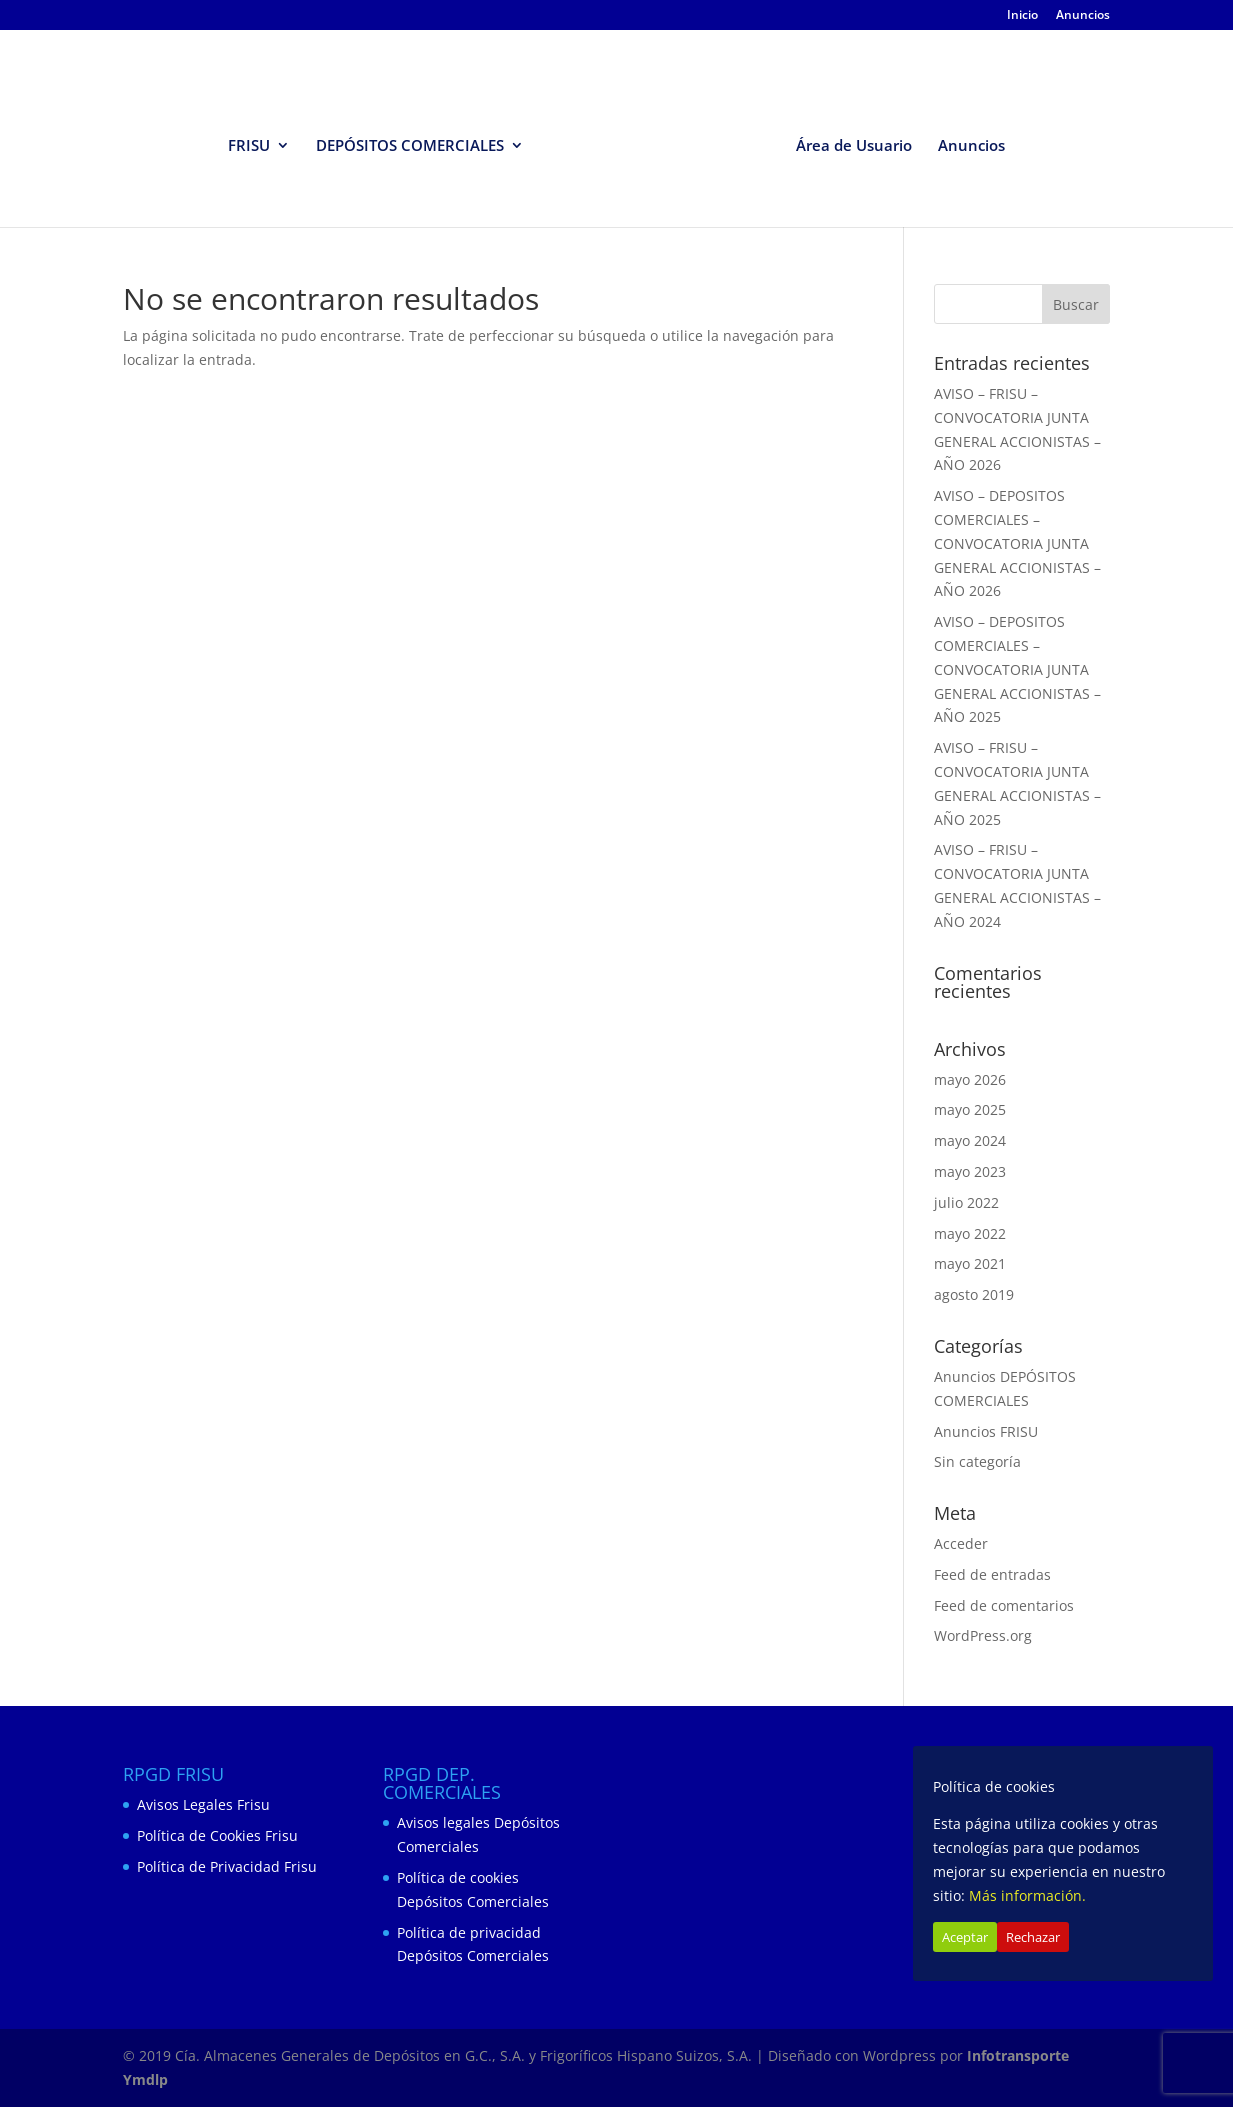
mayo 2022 (970, 1233)
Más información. (1027, 1895)
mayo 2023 (970, 1171)
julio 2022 (966, 1202)
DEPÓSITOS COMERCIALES (410, 146)
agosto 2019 (974, 1294)
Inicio (1022, 16)
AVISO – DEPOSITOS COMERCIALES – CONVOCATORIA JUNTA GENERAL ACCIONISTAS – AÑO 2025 (1017, 669)
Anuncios (1083, 16)
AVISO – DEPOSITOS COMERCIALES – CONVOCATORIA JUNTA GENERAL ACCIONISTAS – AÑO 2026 (1017, 543)
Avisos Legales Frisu (203, 1804)
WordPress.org (983, 1635)
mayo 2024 (970, 1140)
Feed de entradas (992, 1574)
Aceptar (965, 1937)
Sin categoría (977, 1461)
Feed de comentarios (1004, 1605)
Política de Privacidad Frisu (227, 1866)
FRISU (249, 146)
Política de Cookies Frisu (217, 1835)
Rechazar (1033, 1937)
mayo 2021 (970, 1263)
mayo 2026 (970, 1079)
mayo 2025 (970, 1109)
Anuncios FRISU (986, 1431)
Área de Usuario (854, 146)
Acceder (961, 1543)
